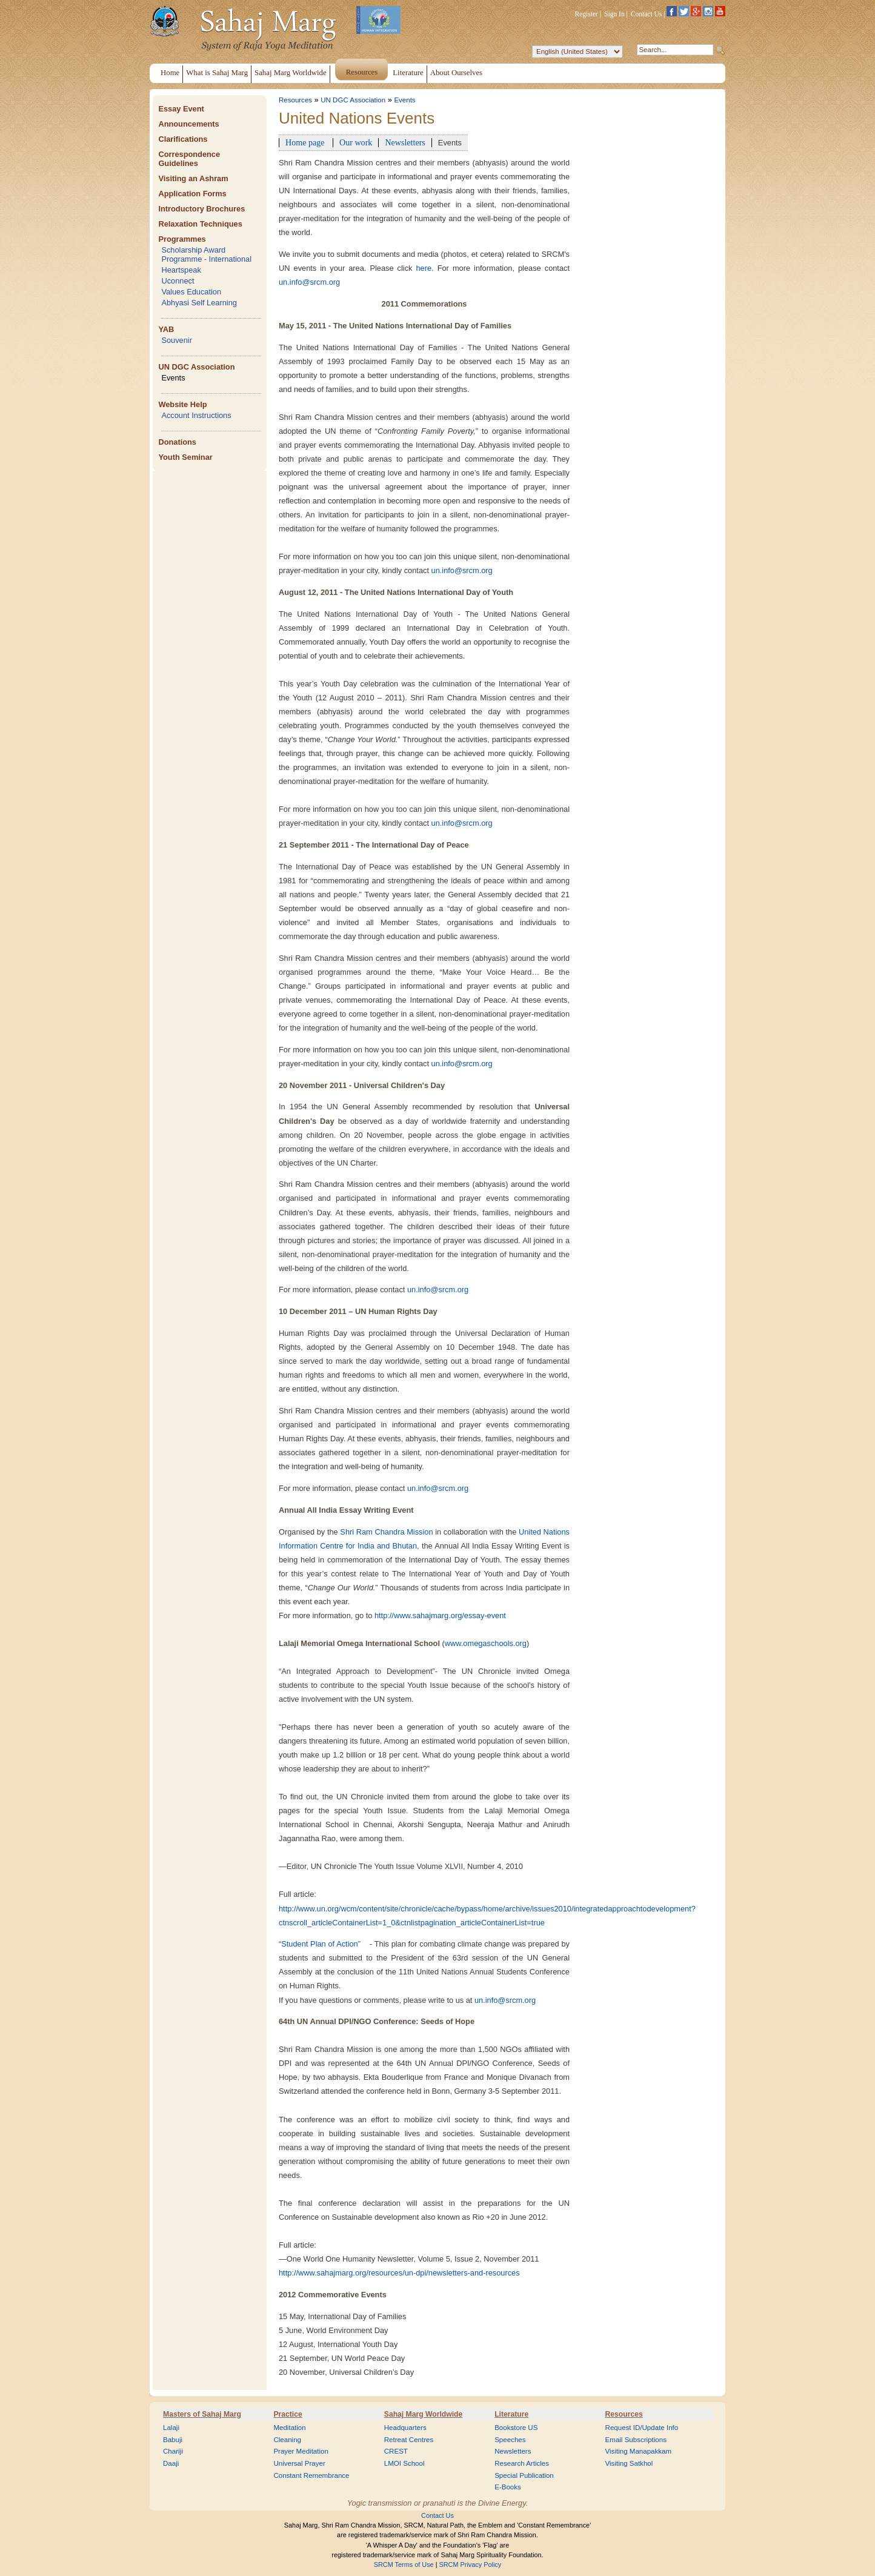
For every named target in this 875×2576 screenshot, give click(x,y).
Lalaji (171, 2427)
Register (586, 14)
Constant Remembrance (311, 2475)
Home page (306, 142)
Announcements (188, 123)
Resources (295, 100)
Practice (287, 2414)
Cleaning (287, 2439)
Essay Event (181, 108)
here (423, 268)
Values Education (191, 291)
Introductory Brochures (201, 208)
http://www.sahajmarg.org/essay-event (440, 1615)
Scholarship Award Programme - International (206, 254)
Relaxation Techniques (200, 223)
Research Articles (521, 2463)
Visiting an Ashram (193, 178)
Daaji (171, 2463)
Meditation (289, 2427)
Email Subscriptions (636, 2439)
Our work (355, 142)
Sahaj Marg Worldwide (423, 2414)
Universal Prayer (299, 2463)
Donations (177, 441)
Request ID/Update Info (642, 2427)
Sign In (614, 14)
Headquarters (405, 2427)
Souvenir (176, 340)
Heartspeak (181, 269)
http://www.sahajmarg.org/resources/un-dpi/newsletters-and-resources (399, 2272)
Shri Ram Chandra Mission (386, 1531)
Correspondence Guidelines (189, 159)
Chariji (173, 2451)
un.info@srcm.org (309, 282)
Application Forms (192, 193)
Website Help (182, 404)
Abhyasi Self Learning (199, 302)
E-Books (507, 2487)
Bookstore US (515, 2427)
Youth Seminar (185, 457)
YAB (166, 329)
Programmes (181, 239)
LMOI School (404, 2463)
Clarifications (182, 139)
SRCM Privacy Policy (470, 2564)
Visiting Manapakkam (638, 2451)
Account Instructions (196, 415)
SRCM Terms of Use (404, 2564)
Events (173, 377)
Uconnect (177, 280)
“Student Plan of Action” (320, 1943)
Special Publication (524, 2475)
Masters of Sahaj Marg (202, 2414)
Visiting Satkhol (629, 2463)
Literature (511, 2414)
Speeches (509, 2439)
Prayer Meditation (300, 2451)
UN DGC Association (196, 366)
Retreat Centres (409, 2439)
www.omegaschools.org (486, 1643)
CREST (396, 2451)
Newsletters (405, 142)
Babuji (172, 2439)
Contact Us (646, 14)
